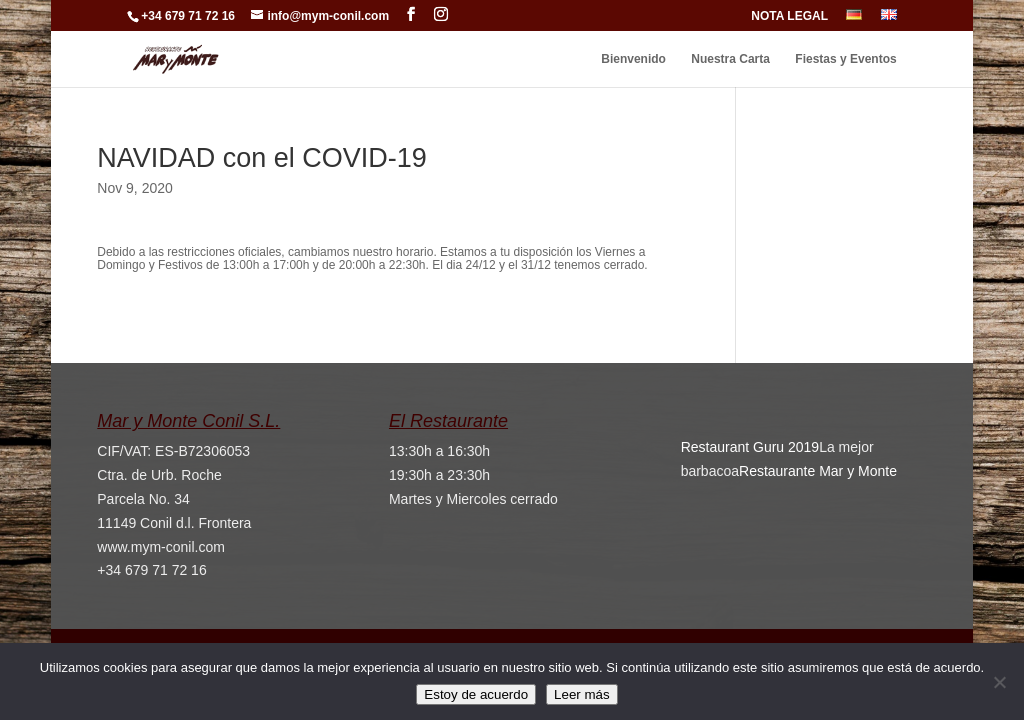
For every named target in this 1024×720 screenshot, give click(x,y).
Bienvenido (633, 59)
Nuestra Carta (730, 59)
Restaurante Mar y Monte (818, 471)
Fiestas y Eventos (845, 59)
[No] (999, 682)
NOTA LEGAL (789, 16)
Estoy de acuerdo (476, 694)
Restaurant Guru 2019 (750, 447)
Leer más (582, 694)
